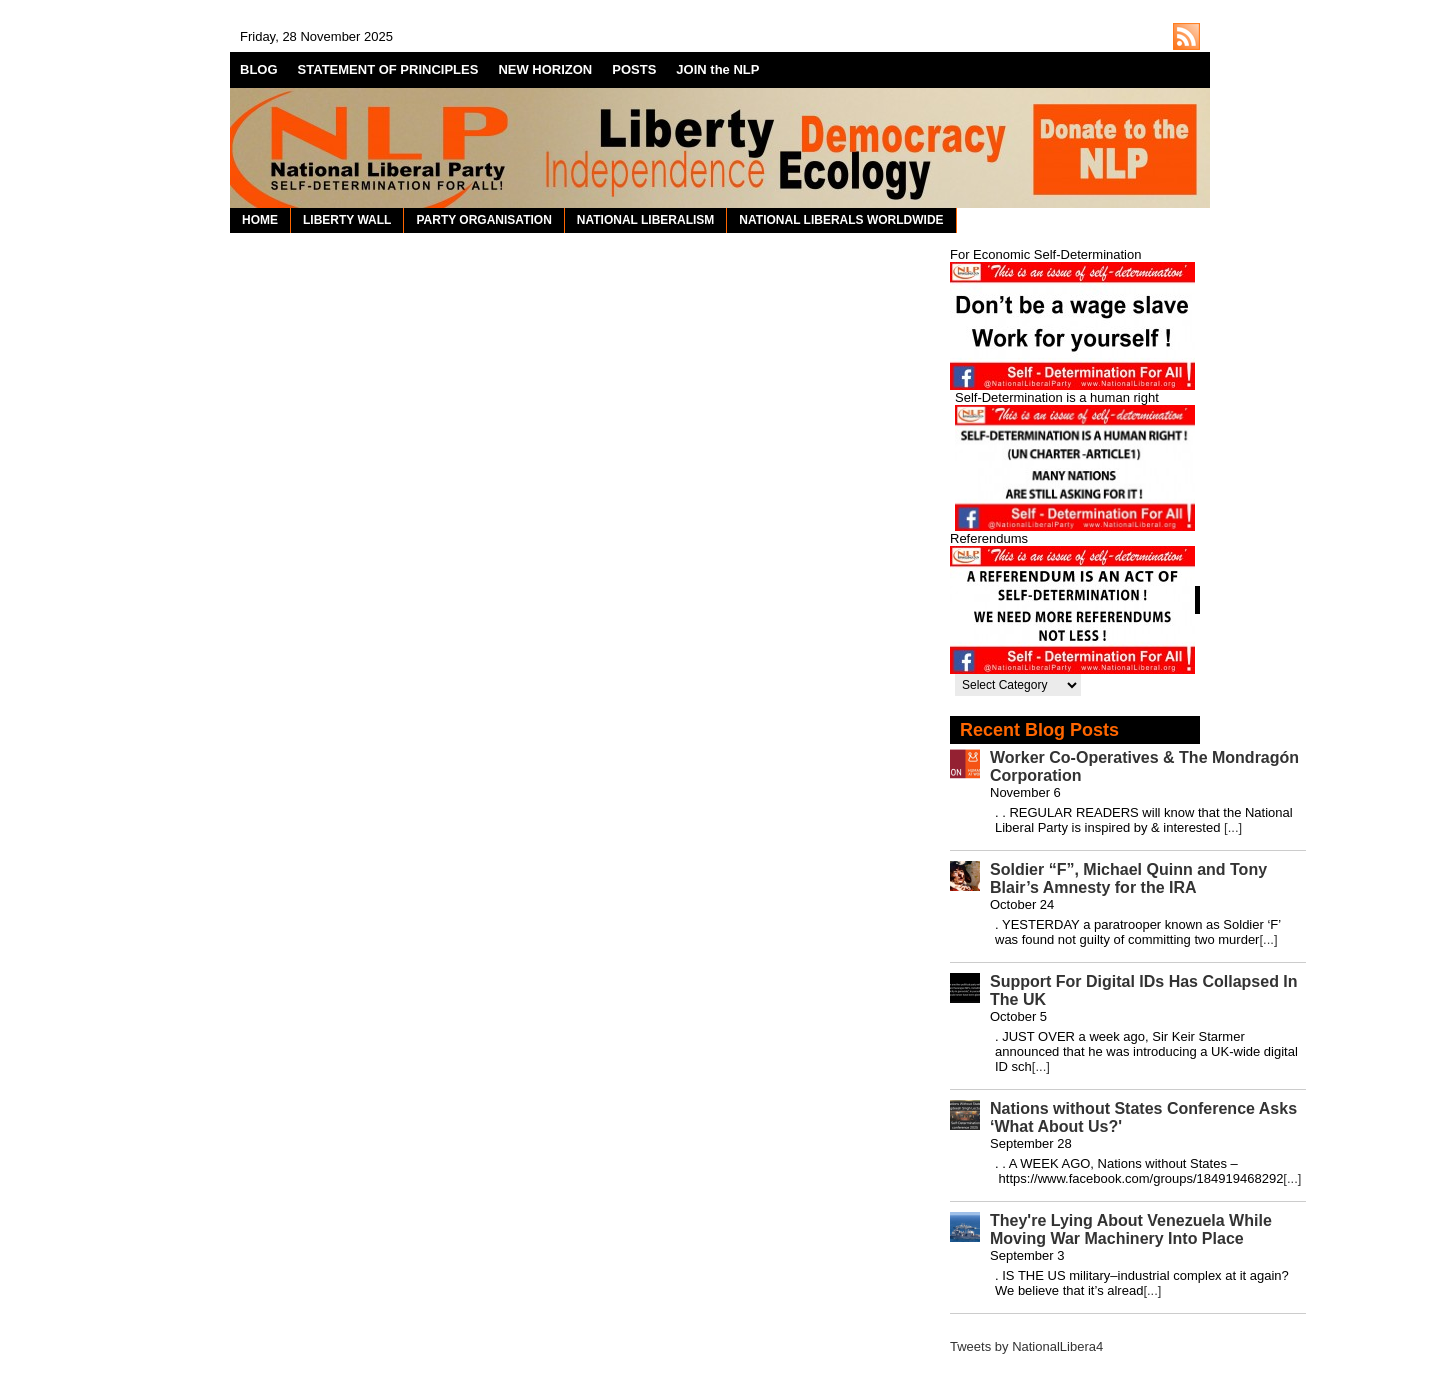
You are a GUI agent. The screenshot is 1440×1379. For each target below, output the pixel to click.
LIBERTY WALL (347, 220)
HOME (260, 220)
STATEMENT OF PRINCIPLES (388, 69)
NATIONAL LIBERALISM (646, 220)
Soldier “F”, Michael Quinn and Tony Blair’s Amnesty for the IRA (1128, 878)
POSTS (634, 69)
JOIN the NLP (717, 69)
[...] (1233, 827)
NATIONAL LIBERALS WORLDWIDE (841, 220)
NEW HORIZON (545, 69)
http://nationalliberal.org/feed (1186, 36)
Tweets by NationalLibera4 (1026, 1346)
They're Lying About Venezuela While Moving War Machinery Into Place (1131, 1229)
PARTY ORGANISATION (483, 220)
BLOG (259, 69)
